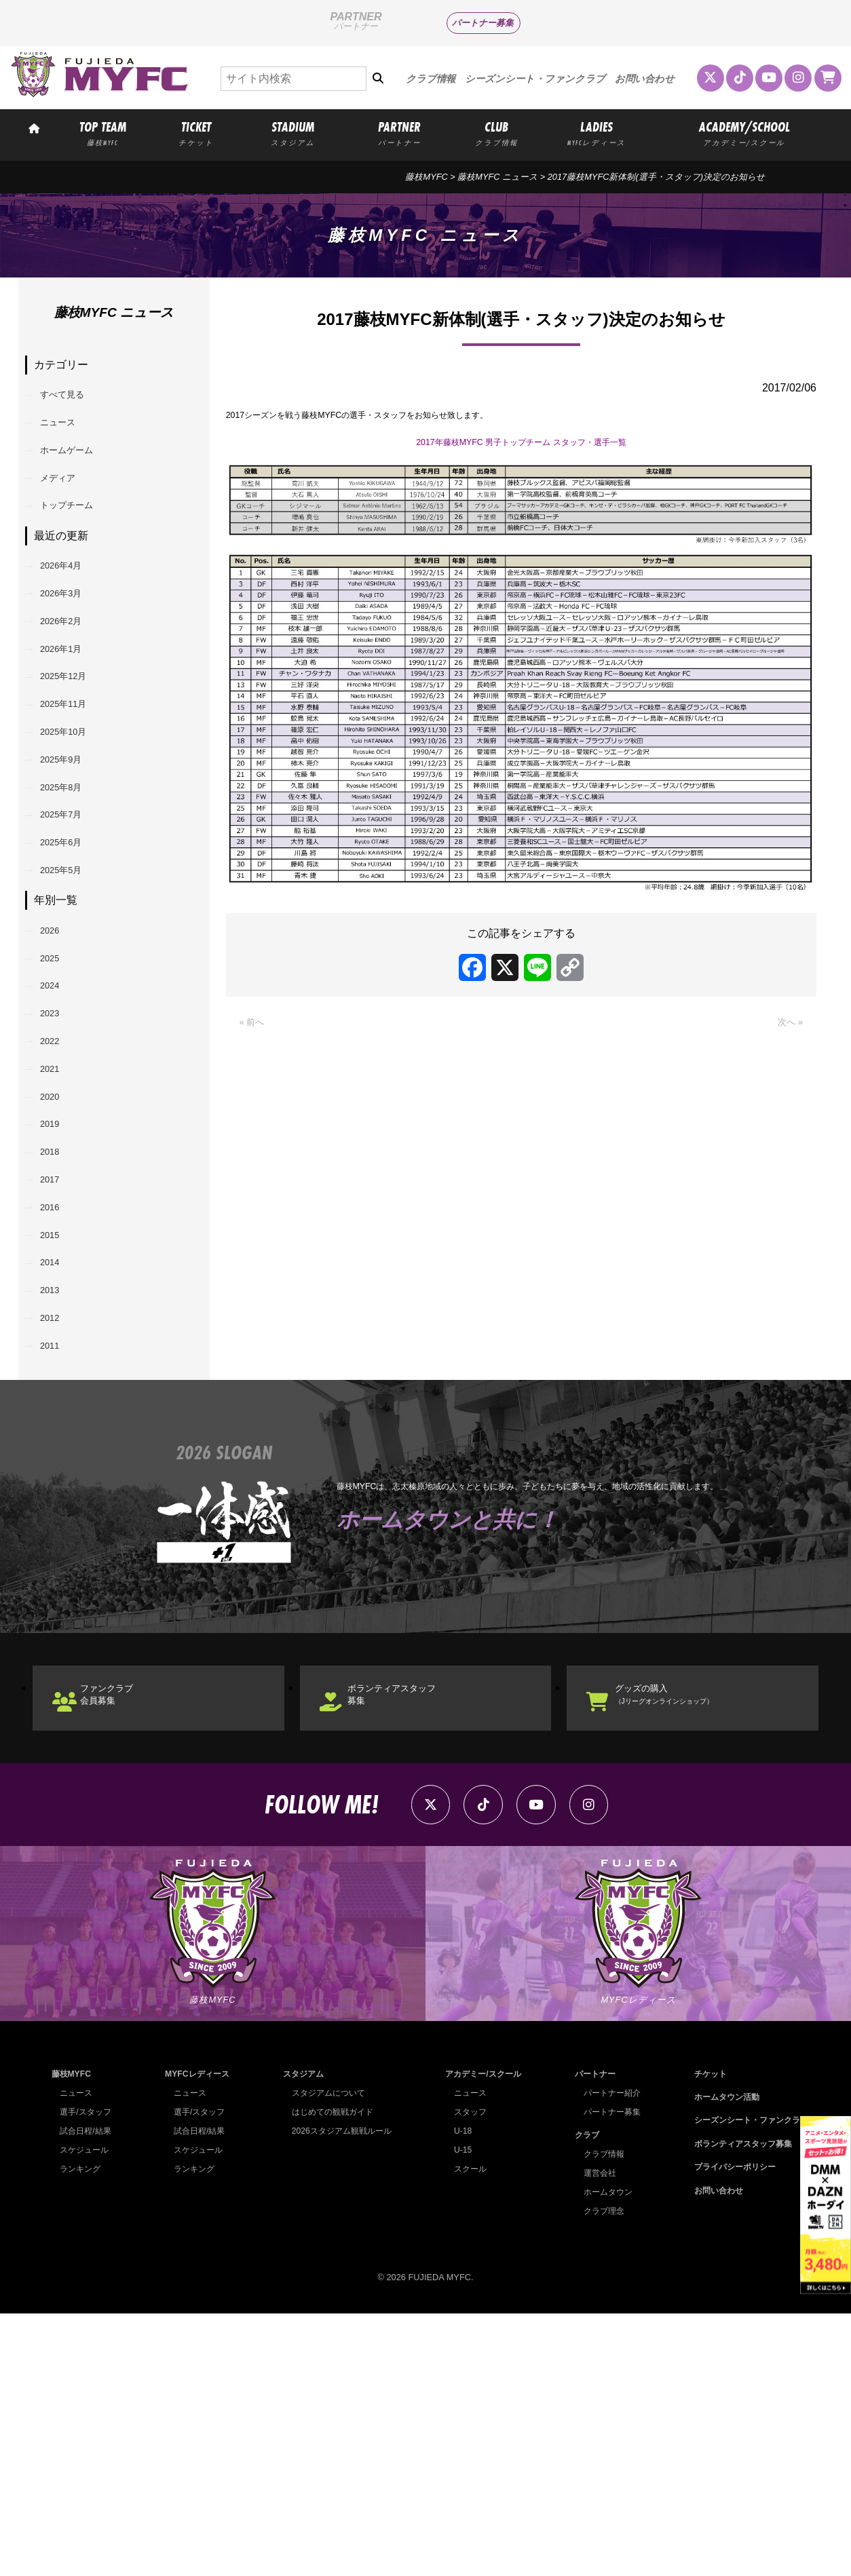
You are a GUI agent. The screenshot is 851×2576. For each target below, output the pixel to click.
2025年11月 (74, 778)
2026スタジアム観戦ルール (339, 2393)
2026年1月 (71, 708)
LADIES (596, 133)
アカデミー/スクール (481, 2336)
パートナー (590, 2336)
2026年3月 (71, 639)
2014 (57, 1470)
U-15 (458, 2412)
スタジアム (299, 2336)
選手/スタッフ (87, 2374)
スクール (466, 2431)
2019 (57, 1297)
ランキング (82, 2431)
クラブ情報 (430, 78)
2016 (57, 1401)
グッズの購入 (690, 1934)
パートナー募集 (483, 23)
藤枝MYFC (426, 177)
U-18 (458, 2393)
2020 (57, 1262)
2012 (57, 1539)
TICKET (195, 133)
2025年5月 (71, 987)
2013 (57, 1505)
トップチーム (78, 537)
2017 (57, 1366)
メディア (67, 502)
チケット (702, 2336)
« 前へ (255, 1041)
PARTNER (399, 133)
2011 (57, 1575)
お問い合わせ (645, 78)
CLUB (496, 133)
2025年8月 (71, 882)
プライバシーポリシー (729, 2429)
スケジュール (86, 2412)
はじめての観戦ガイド (330, 2374)
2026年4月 (71, 604)
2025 (57, 1088)
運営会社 (594, 2435)
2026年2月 (71, 674)
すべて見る (72, 398)
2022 (57, 1192)
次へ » (787, 1041)
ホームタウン (603, 2454)
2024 (57, 1123)
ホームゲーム (78, 468)
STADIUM (293, 133)
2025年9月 (71, 847)
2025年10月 (74, 813)
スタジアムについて (325, 2355)
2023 (57, 1158)
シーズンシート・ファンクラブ (535, 78)
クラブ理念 (599, 2473)
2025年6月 (71, 951)
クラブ (581, 2397)
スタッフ (466, 2374)
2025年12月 (74, 743)
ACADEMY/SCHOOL (744, 133)
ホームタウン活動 (720, 2359)
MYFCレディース (196, 2336)
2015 (57, 1436)
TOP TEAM (102, 133)
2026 (57, 1054)
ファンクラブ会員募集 (124, 1934)
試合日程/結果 (87, 2393)
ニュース (67, 433)
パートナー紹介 (608, 2355)
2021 (57, 1227)
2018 (57, 1331)
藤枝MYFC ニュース (497, 177)
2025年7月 (71, 917)
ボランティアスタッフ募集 (414, 1934)
